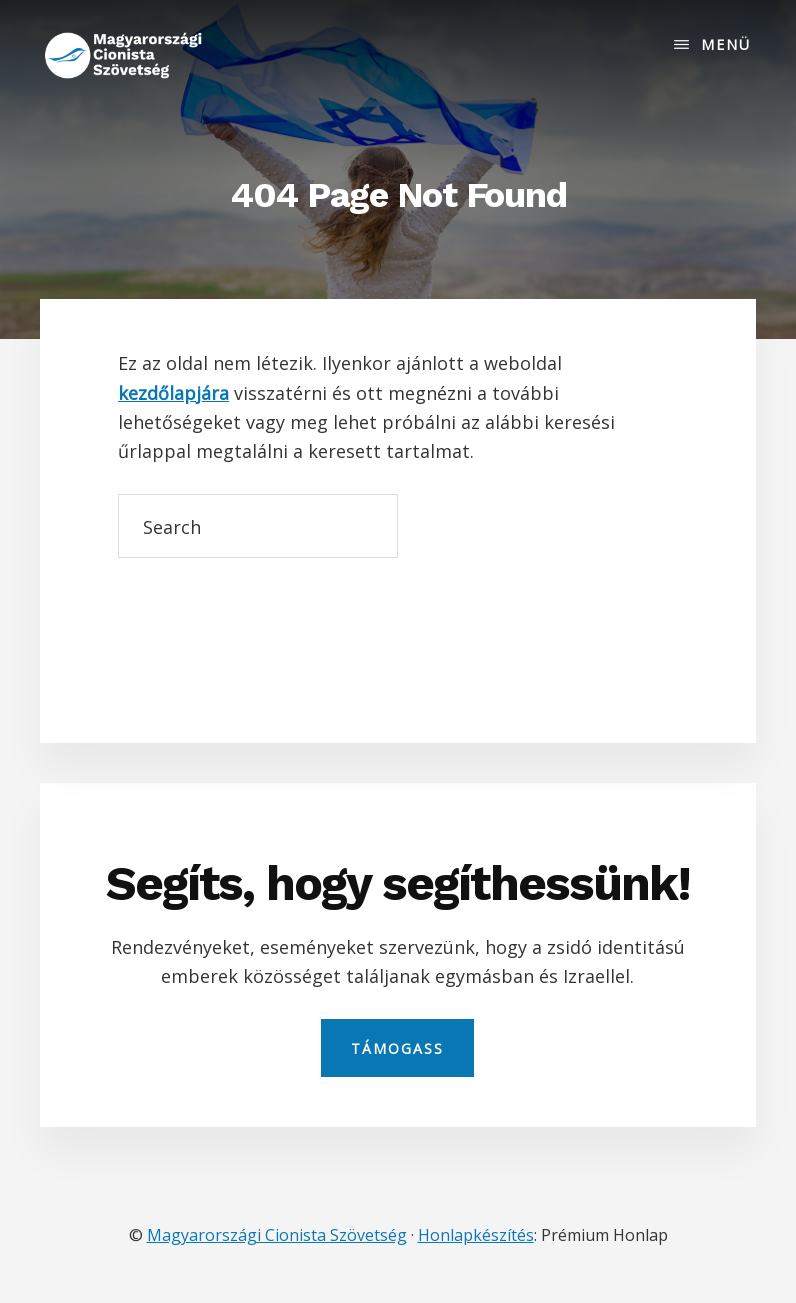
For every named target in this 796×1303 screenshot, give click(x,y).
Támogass (397, 1048)
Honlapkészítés (476, 1235)
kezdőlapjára (173, 393)
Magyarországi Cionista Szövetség (277, 1235)
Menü (726, 44)
